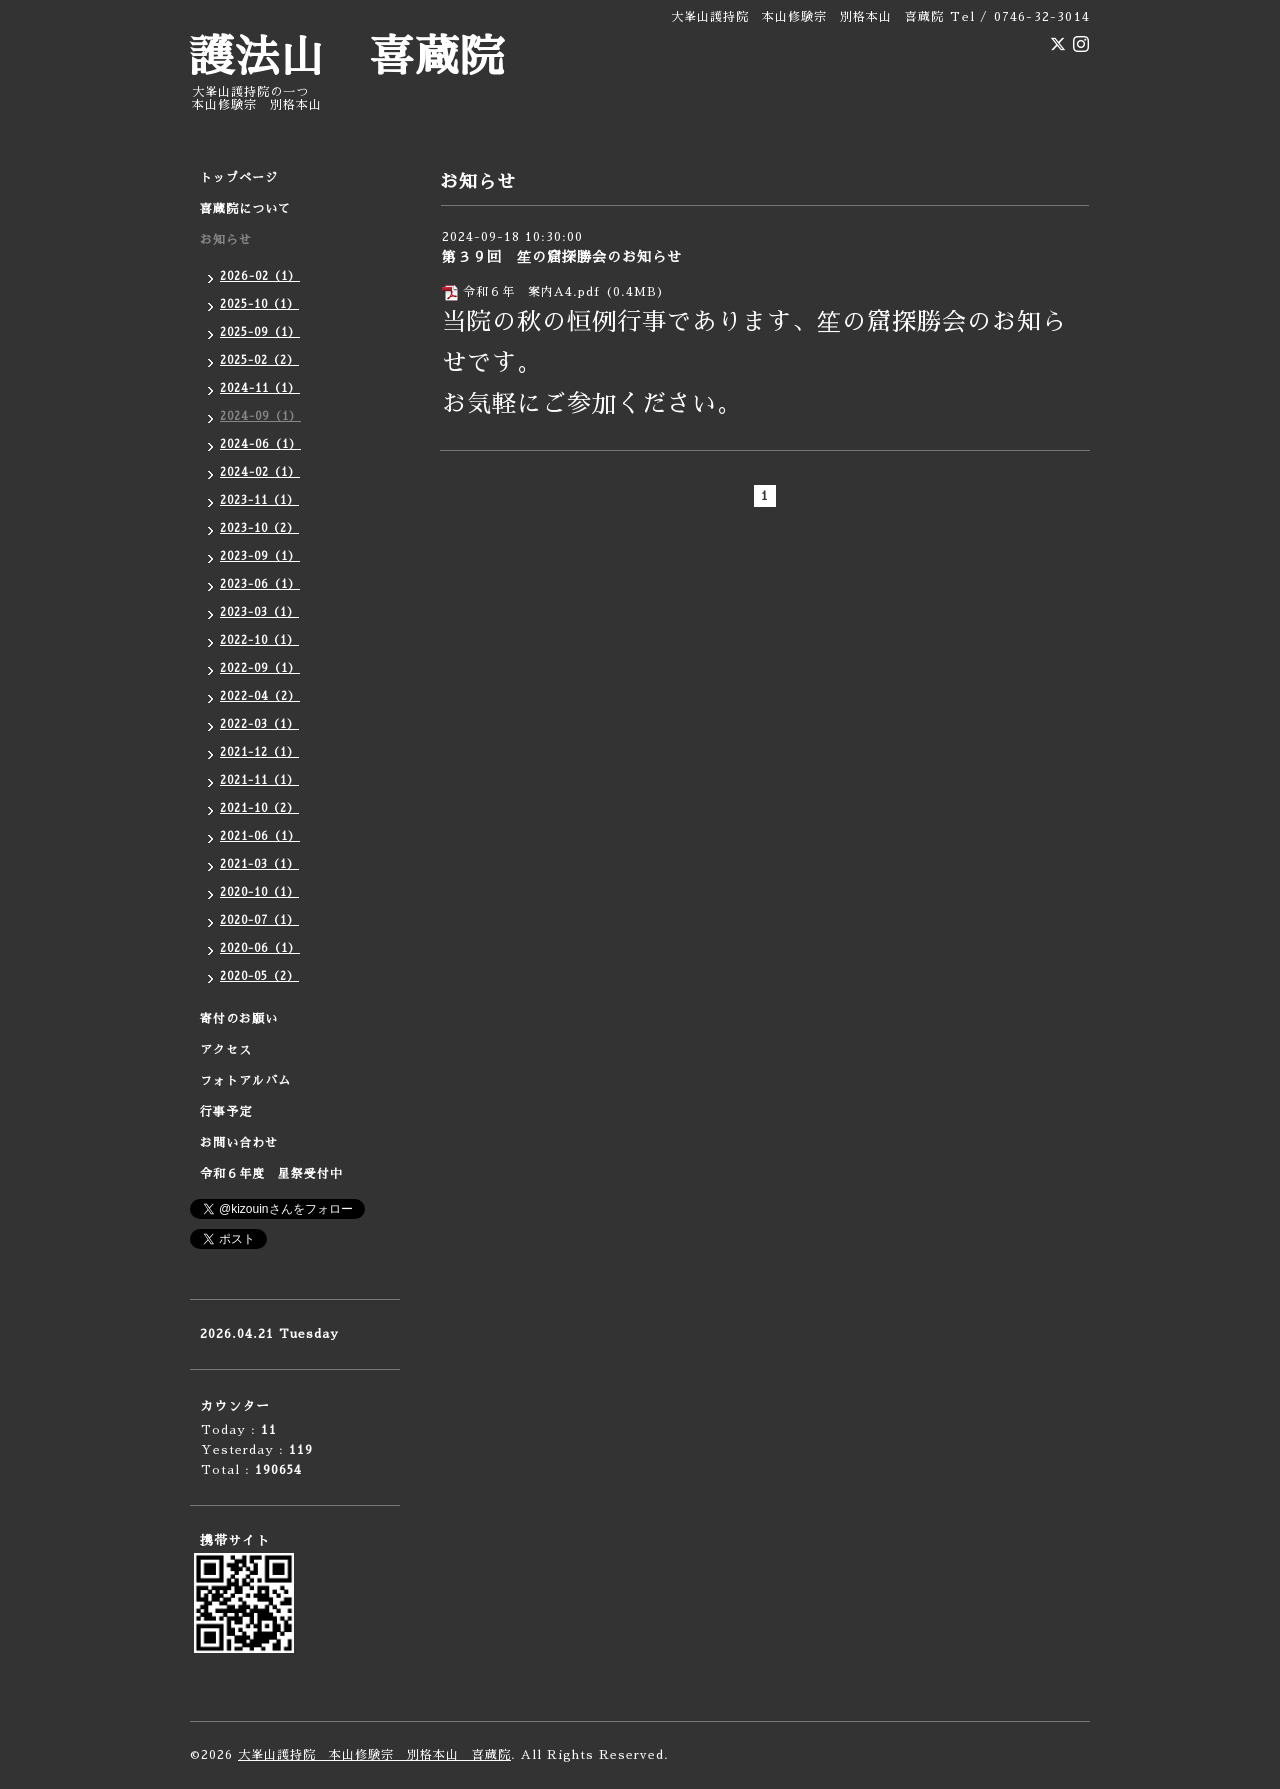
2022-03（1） (259, 724)
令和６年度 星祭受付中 (271, 1174)
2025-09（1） (260, 332)
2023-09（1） (260, 556)
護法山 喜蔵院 (347, 57)
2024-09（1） (260, 416)
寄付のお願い (239, 1019)
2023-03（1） (259, 612)
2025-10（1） (259, 304)
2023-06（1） (260, 584)
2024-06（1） (260, 444)
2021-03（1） (259, 864)
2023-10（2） (259, 528)
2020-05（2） (259, 976)
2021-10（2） (259, 808)
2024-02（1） (260, 472)
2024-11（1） (260, 388)
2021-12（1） (259, 752)
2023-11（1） (259, 500)
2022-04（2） (260, 696)
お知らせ (226, 240)
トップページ (239, 178)
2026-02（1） (260, 276)
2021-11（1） (259, 780)
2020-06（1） (260, 948)
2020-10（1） (259, 892)
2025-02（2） (259, 360)
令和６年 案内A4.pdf (531, 292)
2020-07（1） (259, 920)
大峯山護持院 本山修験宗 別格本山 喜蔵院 (374, 1755)
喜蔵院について (245, 209)
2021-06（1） (260, 836)
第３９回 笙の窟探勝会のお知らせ (562, 257)
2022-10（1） (259, 640)
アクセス (226, 1050)
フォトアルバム (245, 1081)
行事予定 (226, 1112)
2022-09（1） (260, 668)
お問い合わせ (239, 1143)
